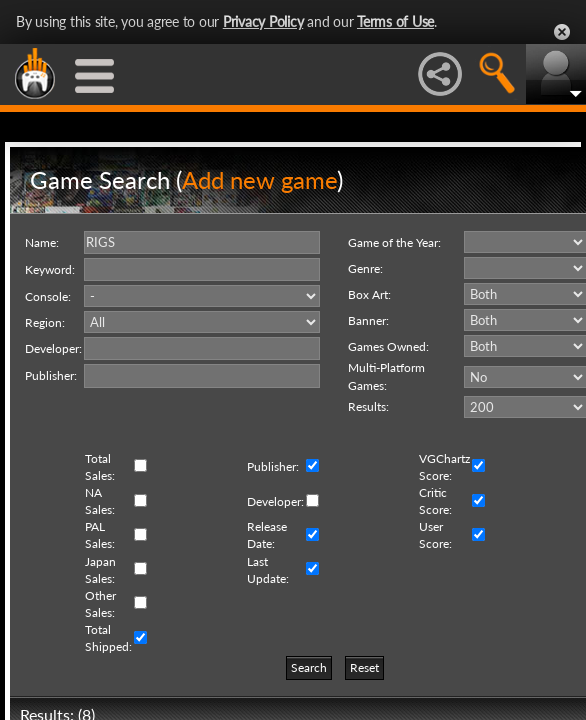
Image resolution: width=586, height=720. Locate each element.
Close (562, 32)
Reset (364, 667)
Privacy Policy (263, 21)
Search (309, 667)
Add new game (259, 179)
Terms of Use (395, 21)
